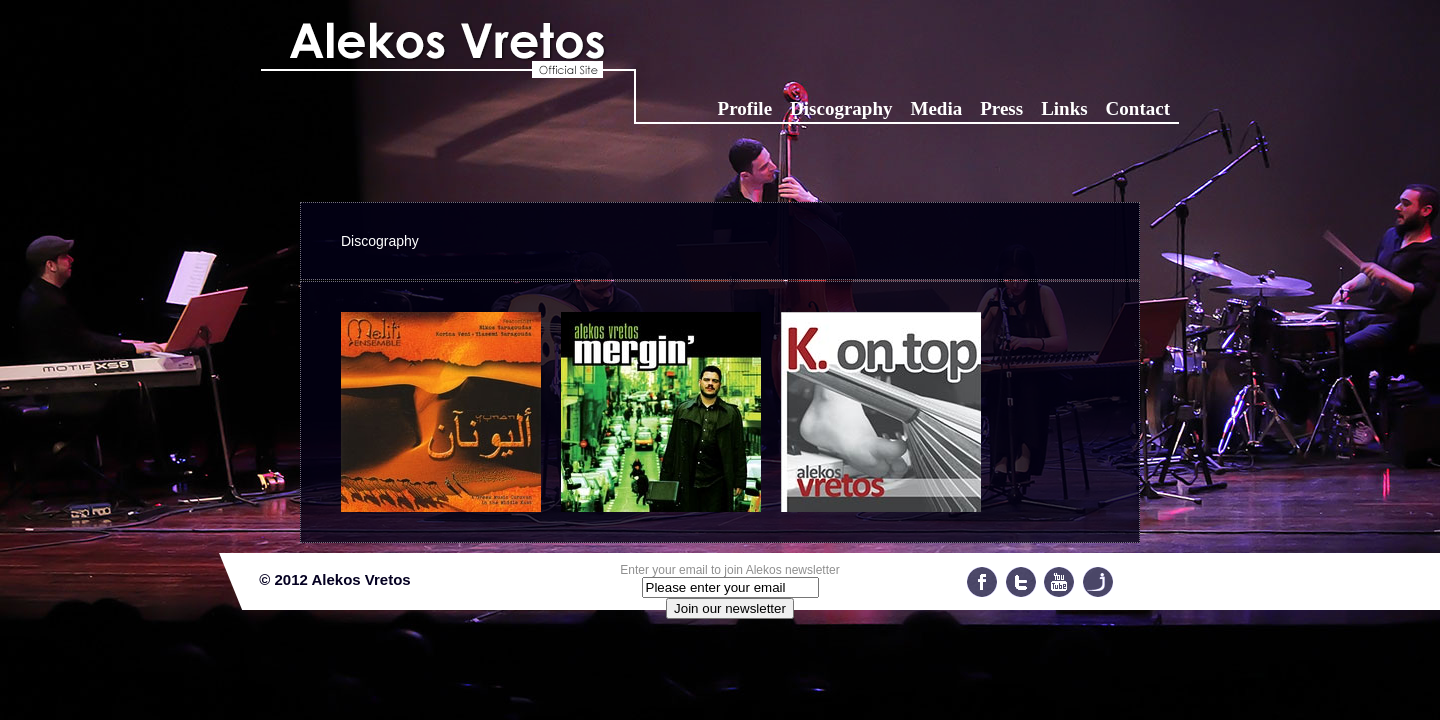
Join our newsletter (730, 608)
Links (1064, 108)
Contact (1138, 108)
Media (936, 108)
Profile (745, 108)
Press (1001, 108)
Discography (841, 108)
